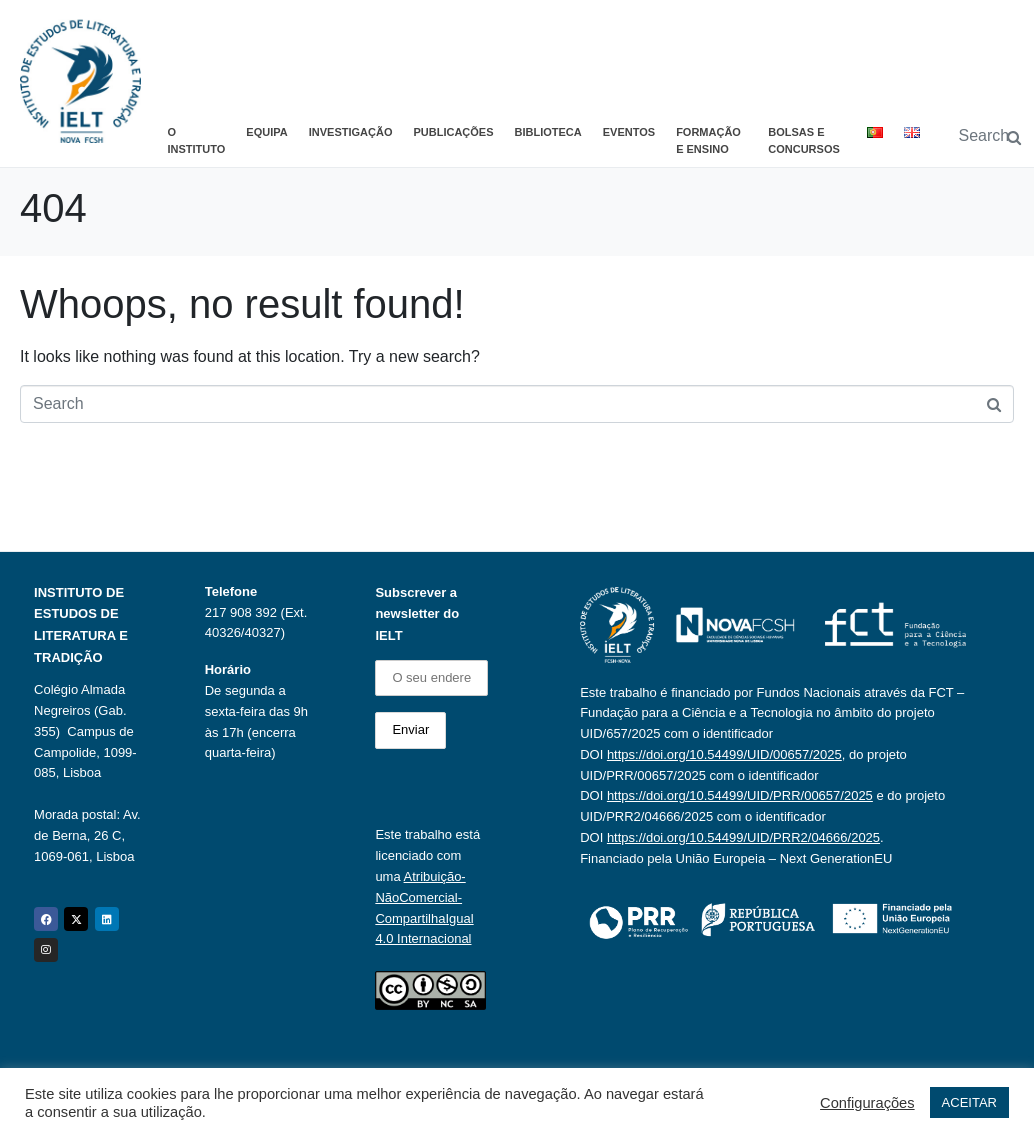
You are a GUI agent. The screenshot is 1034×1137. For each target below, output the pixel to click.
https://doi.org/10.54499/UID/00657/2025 (724, 754)
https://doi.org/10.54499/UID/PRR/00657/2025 (740, 795)
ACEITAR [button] (969, 1102)
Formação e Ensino (708, 141)
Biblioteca (548, 132)
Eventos (629, 132)
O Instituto (197, 141)
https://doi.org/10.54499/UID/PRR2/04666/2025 (743, 837)
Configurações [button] (867, 1103)
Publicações (453, 132)
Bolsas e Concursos (804, 141)
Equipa (266, 132)
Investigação (351, 132)
